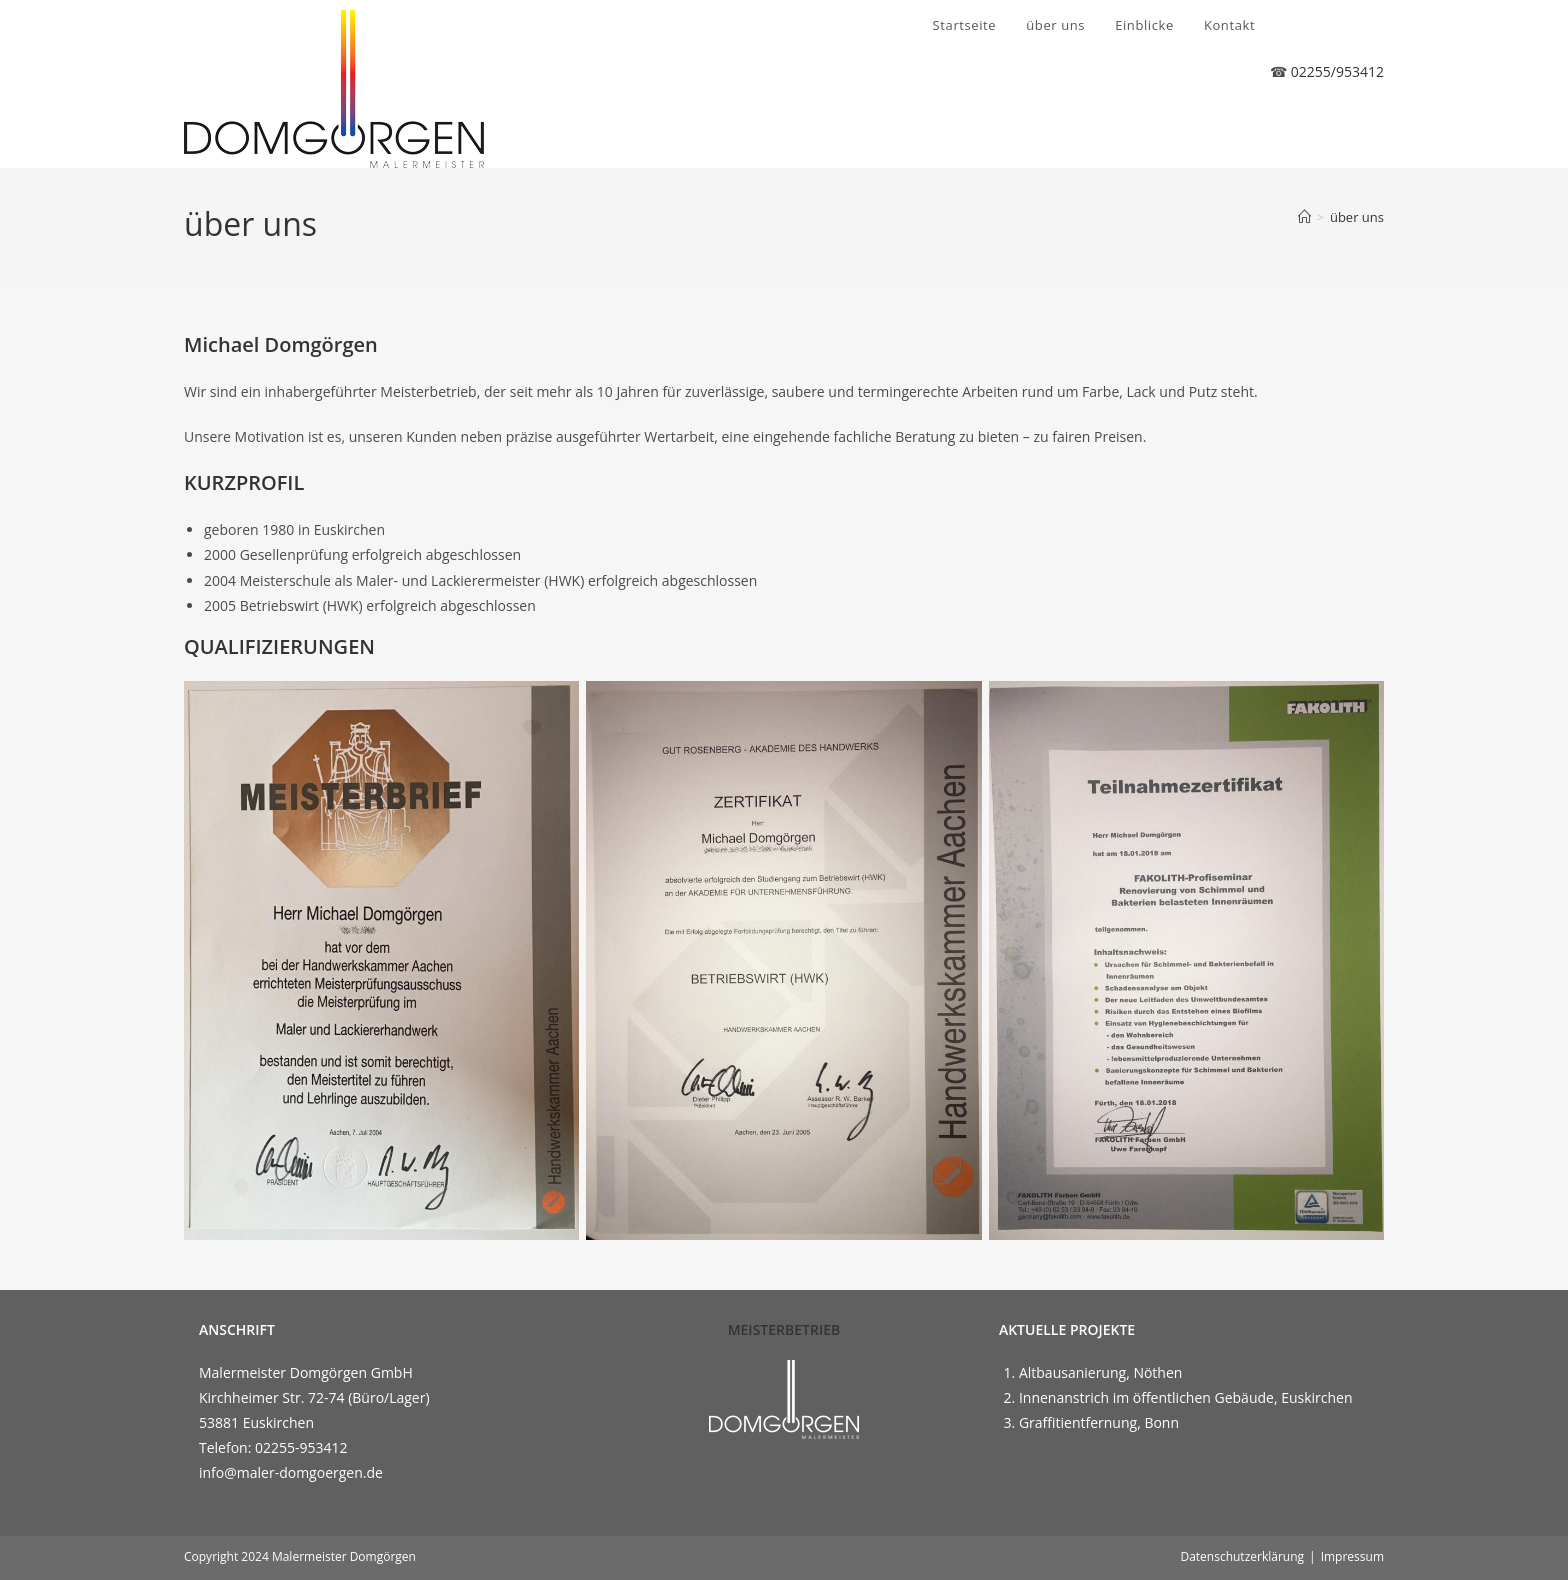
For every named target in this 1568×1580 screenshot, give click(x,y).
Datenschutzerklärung (1242, 1556)
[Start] (1304, 217)
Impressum (1352, 1556)
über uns (1357, 217)
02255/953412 (1337, 71)
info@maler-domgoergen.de (291, 1472)
